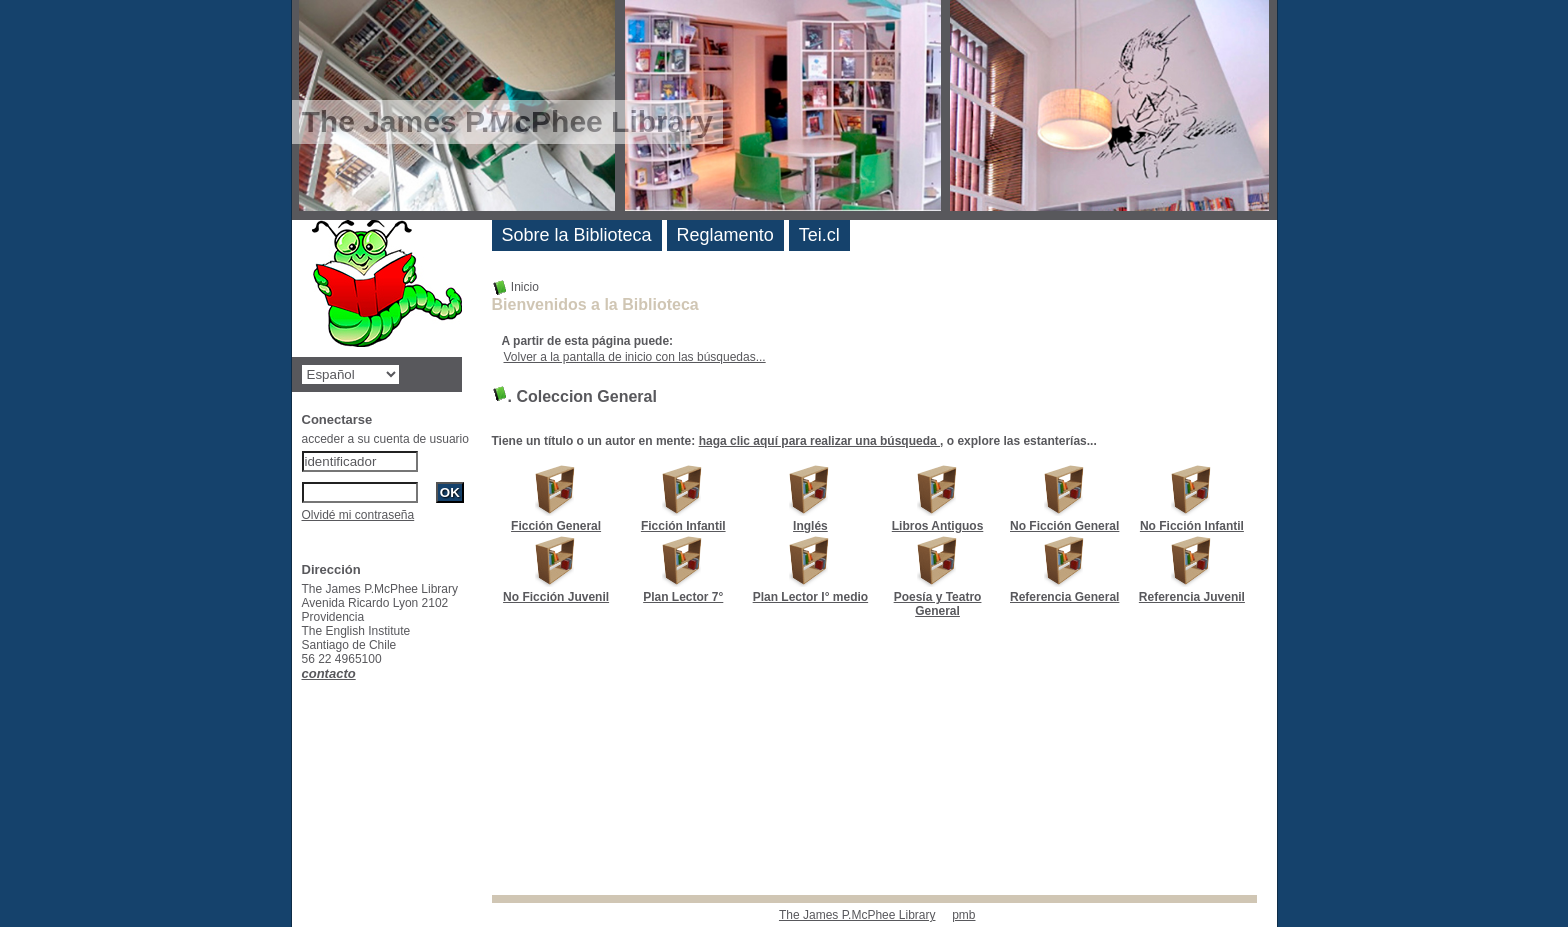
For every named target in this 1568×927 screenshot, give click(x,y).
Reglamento (725, 235)
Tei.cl (819, 235)
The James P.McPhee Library (857, 915)
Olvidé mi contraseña (358, 515)
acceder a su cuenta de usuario (385, 439)
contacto (329, 673)
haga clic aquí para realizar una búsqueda (819, 441)
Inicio (515, 287)
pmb (963, 915)
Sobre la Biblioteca (577, 235)
